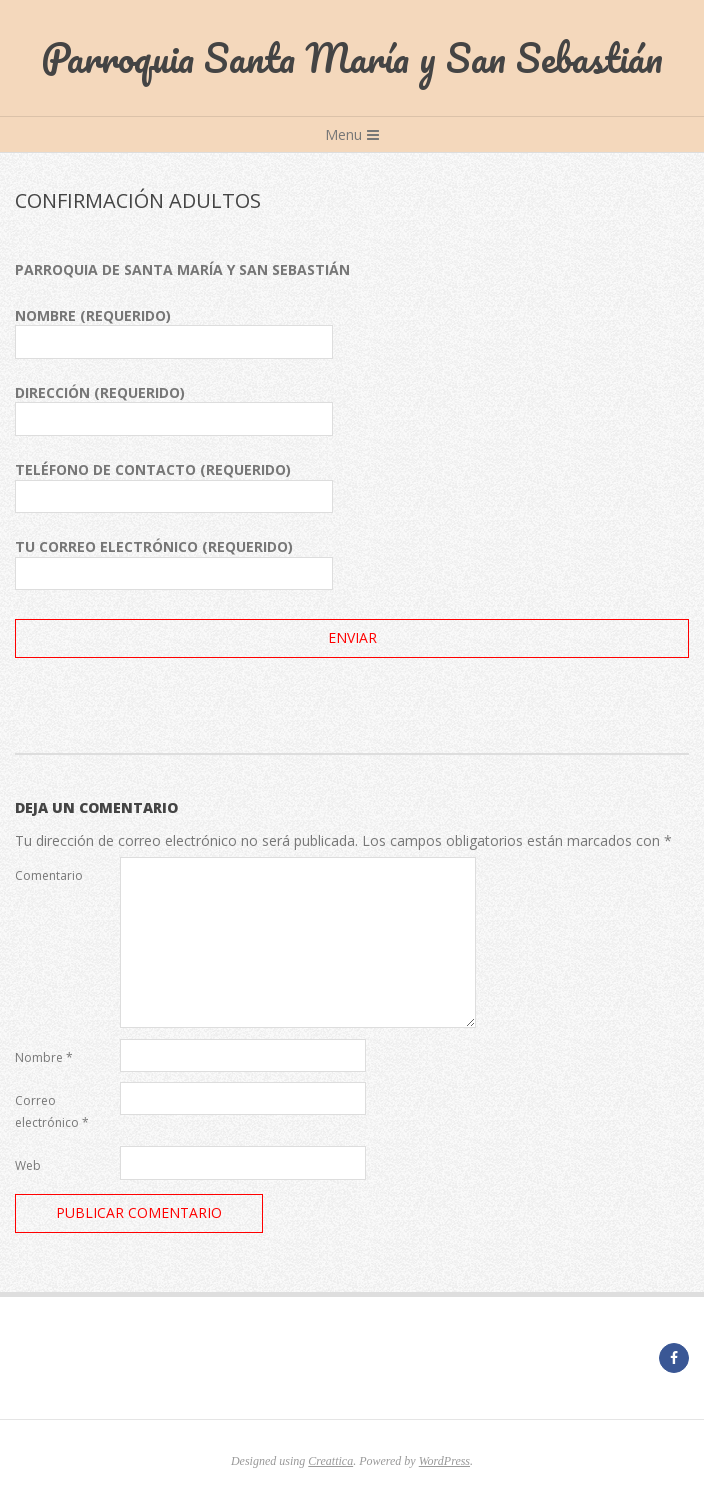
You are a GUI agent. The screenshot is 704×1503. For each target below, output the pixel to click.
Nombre (44, 1057)
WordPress (444, 1461)
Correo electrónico (52, 1111)
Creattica (330, 1461)
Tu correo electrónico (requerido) (174, 563)
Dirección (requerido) (174, 409)
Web (28, 1165)
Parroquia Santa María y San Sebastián (352, 57)
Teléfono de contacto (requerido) (174, 486)
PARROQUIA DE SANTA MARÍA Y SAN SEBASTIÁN (182, 269)
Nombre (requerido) (174, 332)
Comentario (49, 875)
